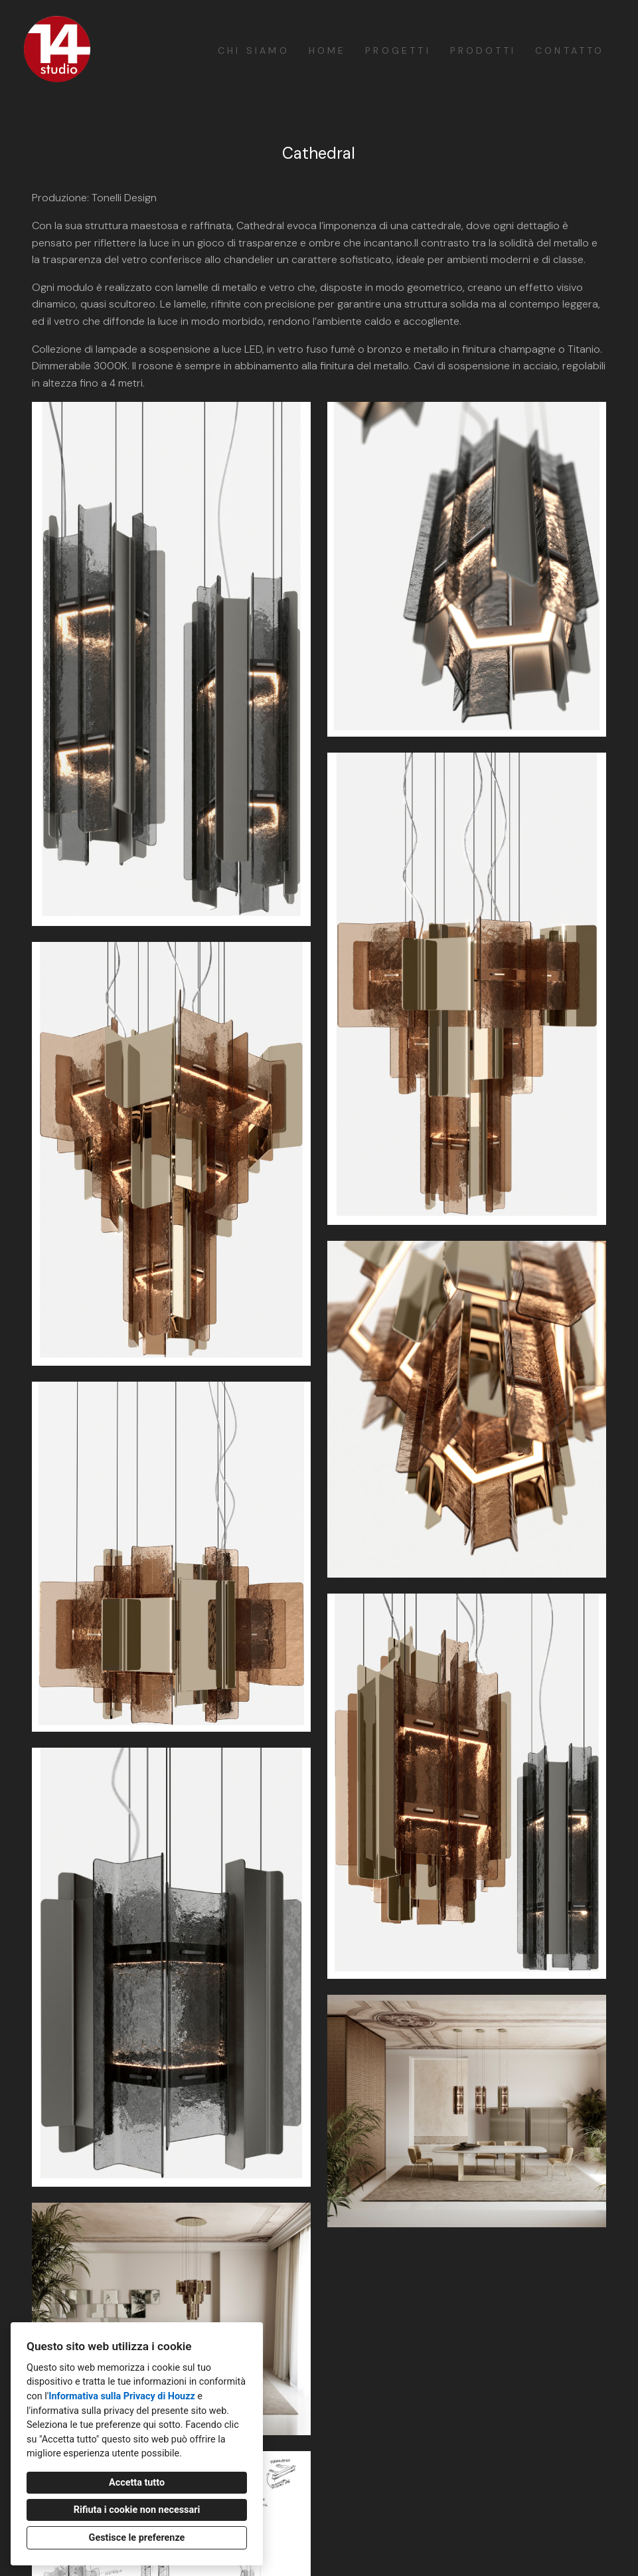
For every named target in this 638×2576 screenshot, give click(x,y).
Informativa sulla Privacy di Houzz (121, 2396)
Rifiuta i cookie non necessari (137, 2510)
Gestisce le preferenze (137, 2537)
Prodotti (483, 50)
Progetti (398, 50)
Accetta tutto (137, 2482)
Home (328, 50)
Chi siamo (253, 50)
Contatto (570, 50)
